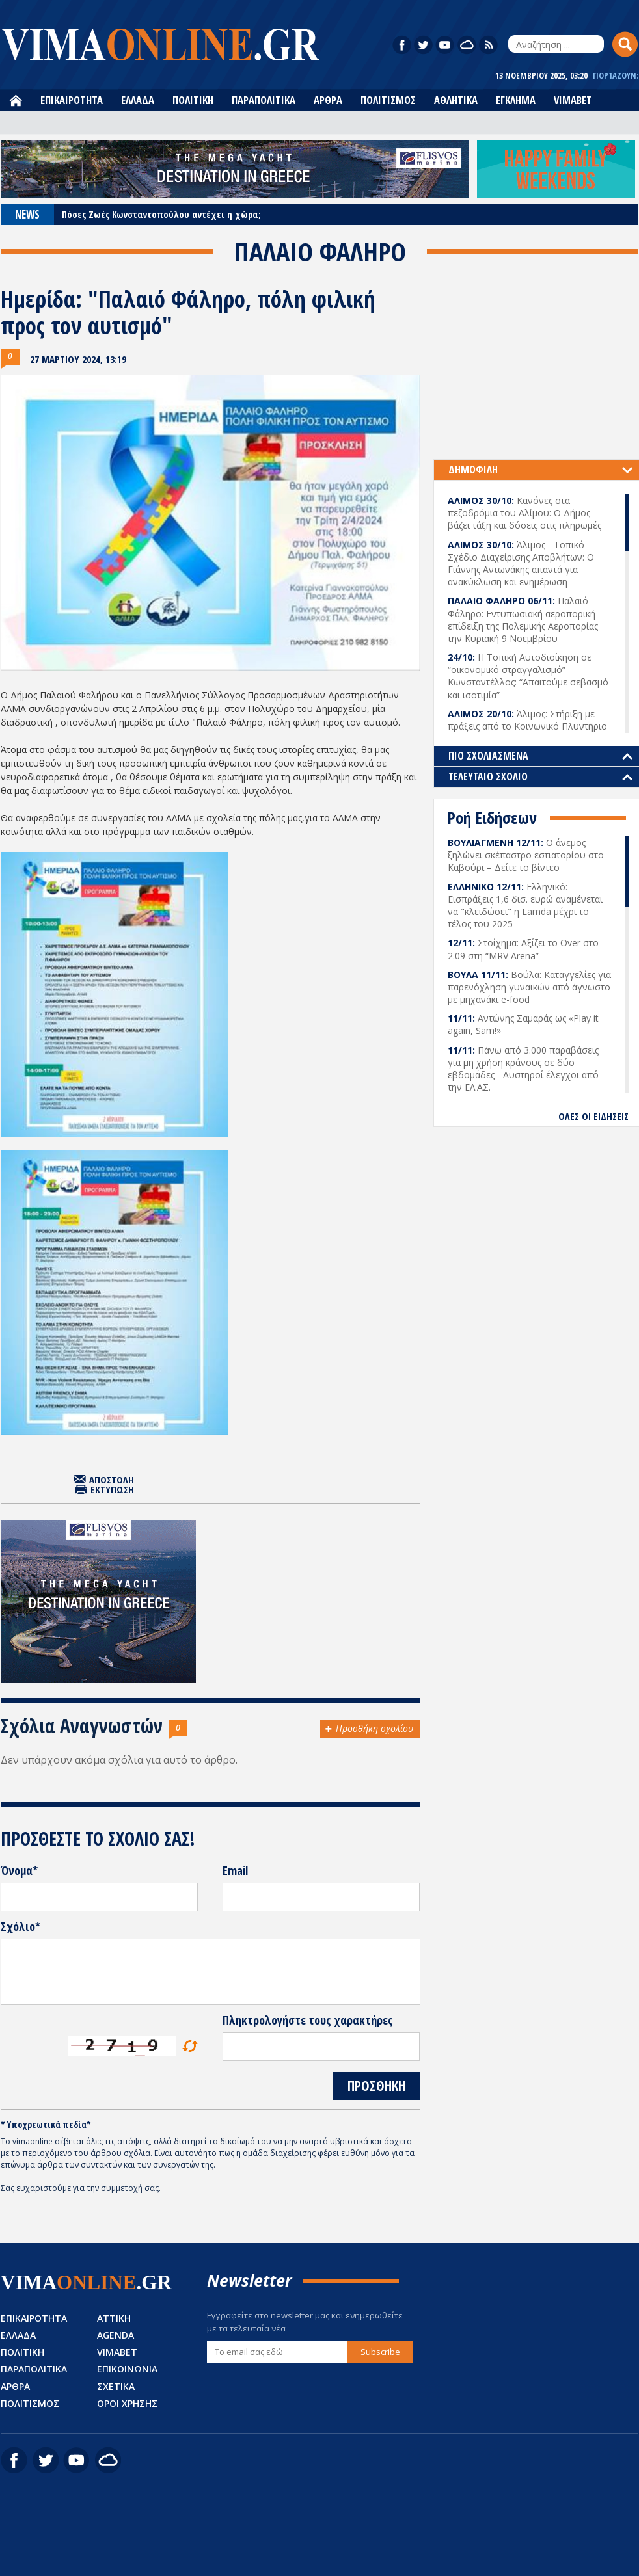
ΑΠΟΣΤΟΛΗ (111, 1480)
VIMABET (573, 99)
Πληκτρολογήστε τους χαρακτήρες (308, 2021)
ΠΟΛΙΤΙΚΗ (192, 99)
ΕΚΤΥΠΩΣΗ (112, 1489)
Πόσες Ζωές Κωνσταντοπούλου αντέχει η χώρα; (161, 213)
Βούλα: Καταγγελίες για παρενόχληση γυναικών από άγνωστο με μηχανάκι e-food (529, 986)
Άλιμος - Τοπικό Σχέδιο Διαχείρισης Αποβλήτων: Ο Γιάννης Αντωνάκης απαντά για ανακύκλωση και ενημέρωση (521, 563)
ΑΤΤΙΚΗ (114, 2318)
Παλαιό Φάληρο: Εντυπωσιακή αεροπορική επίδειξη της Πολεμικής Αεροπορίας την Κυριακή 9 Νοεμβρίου (523, 619)
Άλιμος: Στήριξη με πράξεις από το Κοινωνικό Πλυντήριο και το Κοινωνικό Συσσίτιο (527, 726)
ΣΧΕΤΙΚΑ (116, 2386)
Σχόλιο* (20, 1927)
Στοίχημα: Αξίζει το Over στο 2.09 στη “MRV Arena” (523, 948)
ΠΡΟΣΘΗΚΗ (376, 2086)
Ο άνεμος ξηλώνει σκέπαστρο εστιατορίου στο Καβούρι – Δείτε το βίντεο (526, 854)
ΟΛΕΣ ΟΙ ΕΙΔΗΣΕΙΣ (593, 1115)
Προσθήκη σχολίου (374, 1728)
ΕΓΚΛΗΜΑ (516, 99)
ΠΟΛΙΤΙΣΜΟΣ (388, 99)
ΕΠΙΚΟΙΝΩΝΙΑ (127, 2369)
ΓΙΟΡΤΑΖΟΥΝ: (615, 76)
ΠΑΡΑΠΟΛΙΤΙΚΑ (263, 99)
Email (235, 1871)
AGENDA (115, 2335)
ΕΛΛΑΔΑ (137, 99)
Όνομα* (19, 1871)
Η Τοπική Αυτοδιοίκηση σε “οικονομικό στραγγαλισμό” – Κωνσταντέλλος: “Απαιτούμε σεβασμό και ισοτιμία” (528, 676)
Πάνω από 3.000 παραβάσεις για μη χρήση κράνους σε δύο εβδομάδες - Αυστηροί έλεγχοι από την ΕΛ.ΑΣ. (523, 1069)
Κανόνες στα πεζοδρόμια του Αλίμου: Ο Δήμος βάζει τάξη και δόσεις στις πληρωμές (524, 512)
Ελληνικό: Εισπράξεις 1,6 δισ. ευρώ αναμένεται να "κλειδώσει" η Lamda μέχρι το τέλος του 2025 (525, 906)
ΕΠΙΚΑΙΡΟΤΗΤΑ (71, 99)
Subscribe (380, 2351)
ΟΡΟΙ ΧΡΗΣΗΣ (127, 2403)
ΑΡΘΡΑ (328, 99)
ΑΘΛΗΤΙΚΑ (456, 99)
